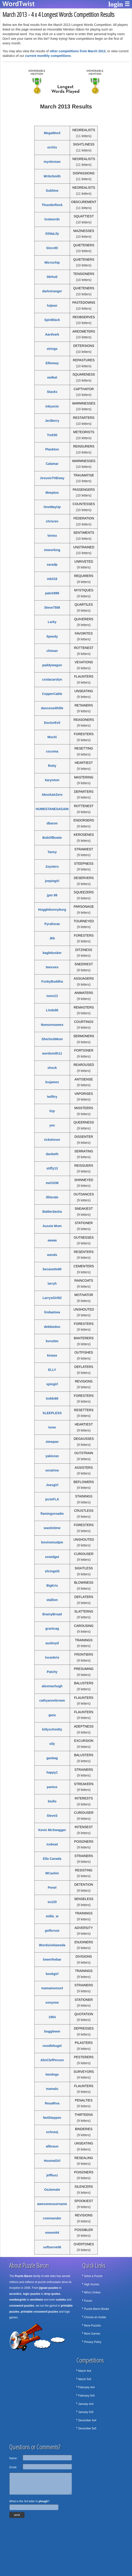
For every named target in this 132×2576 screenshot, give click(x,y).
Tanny (52, 852)
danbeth (52, 1154)
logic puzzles (31, 2293)
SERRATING (83, 1151)
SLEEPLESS (52, 1413)
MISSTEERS (83, 1108)
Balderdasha (52, 1211)
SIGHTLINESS (83, 144)
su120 (52, 1902)
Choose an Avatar (95, 2317)
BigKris (52, 1585)
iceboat (52, 1844)
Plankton (52, 449)
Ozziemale (52, 2189)
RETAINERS (84, 705)
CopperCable (52, 694)
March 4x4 (84, 2370)
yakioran (52, 1456)
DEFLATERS (83, 1367)
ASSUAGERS (84, 978)
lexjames (52, 1082)
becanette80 (52, 1269)
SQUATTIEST (84, 216)
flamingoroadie (52, 1513)
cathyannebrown (52, 1700)
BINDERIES (83, 2129)
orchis (52, 147)
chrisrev (52, 521)
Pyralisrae (52, 924)
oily (52, 1744)
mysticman (52, 162)
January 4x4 (85, 2404)
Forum (88, 2300)
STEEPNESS (84, 863)
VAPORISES (84, 1093)
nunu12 (52, 996)
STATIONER (84, 1223)
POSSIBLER (84, 2230)
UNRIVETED (83, 561)
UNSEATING (83, 691)
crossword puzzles (21, 2305)
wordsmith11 (52, 1053)
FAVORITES (84, 633)
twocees (52, 967)
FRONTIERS (83, 1654)
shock (52, 1068)
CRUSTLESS (84, 1510)
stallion (52, 1600)
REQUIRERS (83, 576)
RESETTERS (84, 1410)
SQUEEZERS (84, 892)
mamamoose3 (52, 1988)
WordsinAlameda (52, 1945)
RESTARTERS (83, 418)
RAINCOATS (83, 1280)
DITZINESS (83, 950)
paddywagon (52, 665)
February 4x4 (86, 2387)
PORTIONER (83, 1050)
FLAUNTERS (83, 676)
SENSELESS (83, 1899)
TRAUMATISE (83, 475)
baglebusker (52, 953)
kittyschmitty (52, 1729)
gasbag (52, 1758)
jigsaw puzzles (48, 2287)
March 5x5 (84, 2379)
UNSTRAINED (83, 547)
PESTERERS (84, 2057)
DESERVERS (84, 878)
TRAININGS (83, 1640)
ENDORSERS (83, 820)
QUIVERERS (83, 619)
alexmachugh (52, 1686)
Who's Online (92, 2292)
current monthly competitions (48, 56)
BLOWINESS (83, 1582)
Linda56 (52, 1010)
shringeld (52, 1571)
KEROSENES (84, 834)
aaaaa (52, 1240)
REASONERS (84, 720)
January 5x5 (85, 2412)
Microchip (52, 262)
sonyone (52, 2002)
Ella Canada (52, 1858)
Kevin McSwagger (52, 1830)
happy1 (52, 1772)
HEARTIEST (84, 763)
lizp (52, 1111)
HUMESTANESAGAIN (52, 809)
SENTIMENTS (83, 532)
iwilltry (52, 1096)
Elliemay (52, 363)
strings (52, 349)
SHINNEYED (83, 1180)
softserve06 (52, 2247)
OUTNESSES (84, 1237)
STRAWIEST (83, 849)
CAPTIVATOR (84, 389)
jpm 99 (52, 895)
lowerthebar (52, 1959)
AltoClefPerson (52, 2060)
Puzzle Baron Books (96, 2309)
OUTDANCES (84, 1194)
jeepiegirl (52, 881)
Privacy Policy (92, 2342)
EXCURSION (83, 1741)
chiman (52, 651)
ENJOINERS (83, 1942)
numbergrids (17, 2299)
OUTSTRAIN (83, 1453)
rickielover (52, 1139)
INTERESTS (84, 1798)
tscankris (52, 1657)
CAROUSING (84, 1626)
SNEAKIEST (84, 1208)
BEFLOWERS (84, 1482)
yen (52, 1125)
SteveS (52, 1815)
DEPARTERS (83, 791)
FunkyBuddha (52, 981)
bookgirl (52, 1974)
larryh (52, 1283)
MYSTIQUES (83, 590)
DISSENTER (83, 1136)
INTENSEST (84, 1827)
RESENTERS (84, 1252)
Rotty (52, 766)
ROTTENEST (84, 648)
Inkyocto (52, 406)
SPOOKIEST (83, 2201)
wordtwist (36, 2299)
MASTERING (83, 777)
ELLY (52, 1370)
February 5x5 (86, 2395)
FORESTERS (84, 734)
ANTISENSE (84, 1079)
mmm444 (52, 2232)
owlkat (52, 377)
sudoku (61, 2299)
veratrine (52, 1470)
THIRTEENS (84, 2114)
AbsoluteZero (52, 794)
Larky (52, 622)
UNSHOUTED (83, 1309)
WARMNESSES (83, 403)
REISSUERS (83, 1165)
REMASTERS (84, 1007)
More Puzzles (92, 2325)
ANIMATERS (83, 993)
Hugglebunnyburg (52, 909)
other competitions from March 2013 (77, 51)
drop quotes (52, 2293)
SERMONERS (83, 1036)
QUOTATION (83, 2014)
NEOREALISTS (83, 130)
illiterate (52, 1197)
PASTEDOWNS (83, 302)
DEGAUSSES (84, 1439)
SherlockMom (52, 1039)
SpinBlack (52, 320)
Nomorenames (52, 1025)
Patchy (52, 1672)
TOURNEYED (84, 921)
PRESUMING (84, 1669)
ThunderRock (52, 205)
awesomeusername (52, 2204)
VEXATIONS (84, 662)
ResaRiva (52, 2103)
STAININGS (83, 1496)
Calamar (52, 464)
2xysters (52, 866)
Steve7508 (52, 607)
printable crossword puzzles (39, 2311)
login (115, 4)
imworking (52, 550)
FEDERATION (83, 518)
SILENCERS (84, 2186)
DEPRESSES (84, 2028)
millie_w (52, 1916)
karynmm (52, 780)
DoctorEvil (52, 723)
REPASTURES (84, 360)
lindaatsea (52, 1312)
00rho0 (52, 277)
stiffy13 (52, 1168)
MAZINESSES (83, 231)
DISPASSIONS (84, 173)
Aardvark (52, 334)
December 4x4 (87, 2420)
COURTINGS (84, 1022)
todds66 (52, 1398)
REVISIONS (83, 1381)
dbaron (52, 823)
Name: (13, 2458)
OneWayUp (52, 507)
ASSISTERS (84, 1467)
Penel (52, 1887)
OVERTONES (84, 2244)
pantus (52, 1787)
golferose (52, 1930)
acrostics (15, 2293)
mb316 (52, 579)
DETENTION (83, 1884)
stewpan (52, 1442)
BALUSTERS (83, 1683)
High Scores (91, 2284)
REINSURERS (83, 446)
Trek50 (52, 435)
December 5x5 (87, 2428)
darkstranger (52, 291)
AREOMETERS (83, 331)
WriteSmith (52, 176)
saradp (52, 564)
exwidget (52, 1557)
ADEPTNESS (84, 1726)
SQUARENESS (83, 374)
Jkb (52, 938)
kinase (52, 1355)
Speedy (52, 636)
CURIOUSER (84, 1554)
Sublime (52, 190)
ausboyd (52, 1643)
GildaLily (52, 233)
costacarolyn (52, 679)
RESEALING (83, 2158)
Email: (13, 2467)
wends (52, 1255)
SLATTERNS (83, 1611)
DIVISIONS (83, 1956)
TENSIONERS (83, 274)
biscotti (52, 248)
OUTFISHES (83, 1352)
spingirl (52, 1384)
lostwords (52, 219)
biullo (52, 1801)
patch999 (52, 593)
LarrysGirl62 (52, 1298)
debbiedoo (52, 1327)
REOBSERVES (83, 317)
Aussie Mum (52, 1226)
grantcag (52, 1628)
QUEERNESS (84, 1122)
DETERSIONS (83, 346)
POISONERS (83, 1841)
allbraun (52, 2146)
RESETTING (83, 748)
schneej (52, 2132)
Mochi (52, 737)
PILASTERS (84, 2043)
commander (52, 2218)
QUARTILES (84, 604)
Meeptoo (52, 492)
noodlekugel (52, 2046)
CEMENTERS (84, 1266)
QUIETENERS (83, 245)
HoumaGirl (52, 2161)
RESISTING (83, 1870)
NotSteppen (52, 2117)
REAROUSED (83, 1065)
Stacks (52, 392)
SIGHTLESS (84, 1568)
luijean (52, 305)
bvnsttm (52, 1341)
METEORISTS (83, 432)
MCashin (52, 1873)
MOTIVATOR (83, 1295)
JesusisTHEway (52, 478)
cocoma (52, 751)
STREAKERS (84, 1784)
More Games (92, 2333)
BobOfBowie (52, 837)
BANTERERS (84, 1338)
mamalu (52, 2089)
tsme (52, 1427)
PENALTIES (84, 2100)
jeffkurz (52, 2175)
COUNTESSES (83, 504)
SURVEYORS (84, 2071)
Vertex (52, 535)
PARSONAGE (84, 906)
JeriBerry (52, 421)
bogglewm (52, 2031)
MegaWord (52, 133)
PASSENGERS (84, 489)
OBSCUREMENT (83, 202)
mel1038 (52, 1183)
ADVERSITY (84, 1928)
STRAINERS (83, 1769)
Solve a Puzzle (93, 2276)
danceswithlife (52, 708)
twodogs (52, 2074)
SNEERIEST (84, 964)
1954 (52, 2017)
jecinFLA (52, 1499)
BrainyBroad (52, 1614)
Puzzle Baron (23, 2276)
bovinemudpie (52, 1542)
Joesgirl (52, 1485)
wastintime (52, 1528)
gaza (52, 1715)
